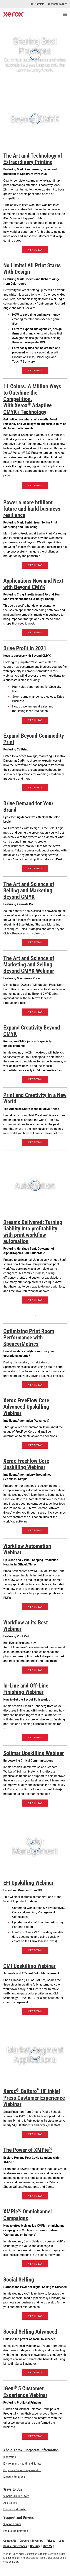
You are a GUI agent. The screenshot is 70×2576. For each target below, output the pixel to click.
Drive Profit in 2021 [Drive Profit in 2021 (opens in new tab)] (24, 648)
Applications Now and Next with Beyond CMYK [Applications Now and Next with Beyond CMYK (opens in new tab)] (33, 583)
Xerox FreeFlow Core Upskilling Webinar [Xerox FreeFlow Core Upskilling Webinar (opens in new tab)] (26, 1464)
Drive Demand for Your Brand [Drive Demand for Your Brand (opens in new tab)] (28, 806)
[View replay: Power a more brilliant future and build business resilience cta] (35, 565)
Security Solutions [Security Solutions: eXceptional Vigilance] (14, 2477)
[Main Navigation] (65, 14)
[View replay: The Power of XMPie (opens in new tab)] (35, 2195)
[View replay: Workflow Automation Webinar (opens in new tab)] (35, 1606)
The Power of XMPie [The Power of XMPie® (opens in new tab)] (27, 2150)
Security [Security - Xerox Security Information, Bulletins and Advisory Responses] (35, 2546)
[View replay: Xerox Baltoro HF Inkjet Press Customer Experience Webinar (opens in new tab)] (35, 2134)
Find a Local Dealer (14, 2509)
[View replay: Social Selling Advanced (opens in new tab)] (35, 2372)
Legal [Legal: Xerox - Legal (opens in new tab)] (62, 2541)
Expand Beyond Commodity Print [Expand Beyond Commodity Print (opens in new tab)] (33, 738)
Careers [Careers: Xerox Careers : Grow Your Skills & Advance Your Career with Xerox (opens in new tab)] (24, 2541)
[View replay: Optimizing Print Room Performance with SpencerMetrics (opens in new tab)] (35, 1384)
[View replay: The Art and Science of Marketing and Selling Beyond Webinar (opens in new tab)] (35, 1012)
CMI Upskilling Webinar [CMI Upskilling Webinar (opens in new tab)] (29, 1966)
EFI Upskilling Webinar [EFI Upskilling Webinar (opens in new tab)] (28, 1882)
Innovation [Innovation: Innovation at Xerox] (9, 2457)
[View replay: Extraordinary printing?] (35, 249)
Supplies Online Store (16, 2496)
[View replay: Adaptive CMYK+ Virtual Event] (35, 485)
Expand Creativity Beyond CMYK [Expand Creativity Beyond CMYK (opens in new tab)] (31, 1030)
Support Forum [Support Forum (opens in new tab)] (12, 2524)
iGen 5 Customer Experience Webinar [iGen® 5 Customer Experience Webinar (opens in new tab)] (25, 2391)
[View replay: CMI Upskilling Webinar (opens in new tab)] (35, 2011)
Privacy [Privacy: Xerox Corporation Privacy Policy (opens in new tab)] (50, 2541)
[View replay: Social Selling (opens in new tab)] (35, 2315)
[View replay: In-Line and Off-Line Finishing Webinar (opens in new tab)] (35, 1737)
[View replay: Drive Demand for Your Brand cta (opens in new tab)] (35, 868)
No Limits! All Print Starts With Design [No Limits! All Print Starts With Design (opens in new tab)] (32, 268)
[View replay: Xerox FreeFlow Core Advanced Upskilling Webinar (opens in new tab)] (35, 1445)
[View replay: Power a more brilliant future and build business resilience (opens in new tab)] (35, 632)
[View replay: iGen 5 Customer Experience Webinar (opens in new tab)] (35, 2436)
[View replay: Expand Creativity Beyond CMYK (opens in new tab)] (35, 1079)
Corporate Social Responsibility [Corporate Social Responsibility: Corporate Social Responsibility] (22, 2470)
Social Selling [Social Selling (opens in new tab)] (18, 2279)
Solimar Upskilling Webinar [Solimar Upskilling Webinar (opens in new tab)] (33, 1753)
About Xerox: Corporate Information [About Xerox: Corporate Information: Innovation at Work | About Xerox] (31, 2450)
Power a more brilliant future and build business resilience (31, 508)
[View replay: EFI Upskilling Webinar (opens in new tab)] (35, 1950)
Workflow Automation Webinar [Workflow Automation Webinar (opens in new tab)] (27, 1549)
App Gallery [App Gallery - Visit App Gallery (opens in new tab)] (10, 2503)
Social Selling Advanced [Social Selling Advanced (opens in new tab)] (30, 2331)
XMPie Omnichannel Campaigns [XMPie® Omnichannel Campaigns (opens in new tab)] (27, 2214)
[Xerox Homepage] (13, 14)
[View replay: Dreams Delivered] (35, 1300)
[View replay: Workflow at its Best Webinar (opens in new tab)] (35, 1670)
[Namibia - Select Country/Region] (37, 4)
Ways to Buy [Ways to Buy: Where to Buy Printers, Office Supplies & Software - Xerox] (12, 2489)
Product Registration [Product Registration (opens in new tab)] (15, 2531)
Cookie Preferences (15, 2546)
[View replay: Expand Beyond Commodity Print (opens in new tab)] (35, 787)
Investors (37, 2541)
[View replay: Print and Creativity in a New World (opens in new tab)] (35, 1142)
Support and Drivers (18, 2517)
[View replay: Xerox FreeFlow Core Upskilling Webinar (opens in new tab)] (35, 1530)
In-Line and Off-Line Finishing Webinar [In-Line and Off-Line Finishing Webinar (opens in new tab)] (25, 1688)
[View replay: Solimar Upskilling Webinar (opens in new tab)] (35, 1803)
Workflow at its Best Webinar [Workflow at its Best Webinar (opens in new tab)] (25, 1625)
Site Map (48, 2546)
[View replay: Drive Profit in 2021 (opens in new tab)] (35, 720)
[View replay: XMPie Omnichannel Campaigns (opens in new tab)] (35, 2263)
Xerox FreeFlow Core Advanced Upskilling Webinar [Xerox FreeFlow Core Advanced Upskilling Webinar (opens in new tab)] (26, 1406)
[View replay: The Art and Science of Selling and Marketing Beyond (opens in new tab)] (35, 942)
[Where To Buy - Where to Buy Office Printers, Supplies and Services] (57, 4)
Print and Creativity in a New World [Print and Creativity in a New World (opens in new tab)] (34, 1098)
